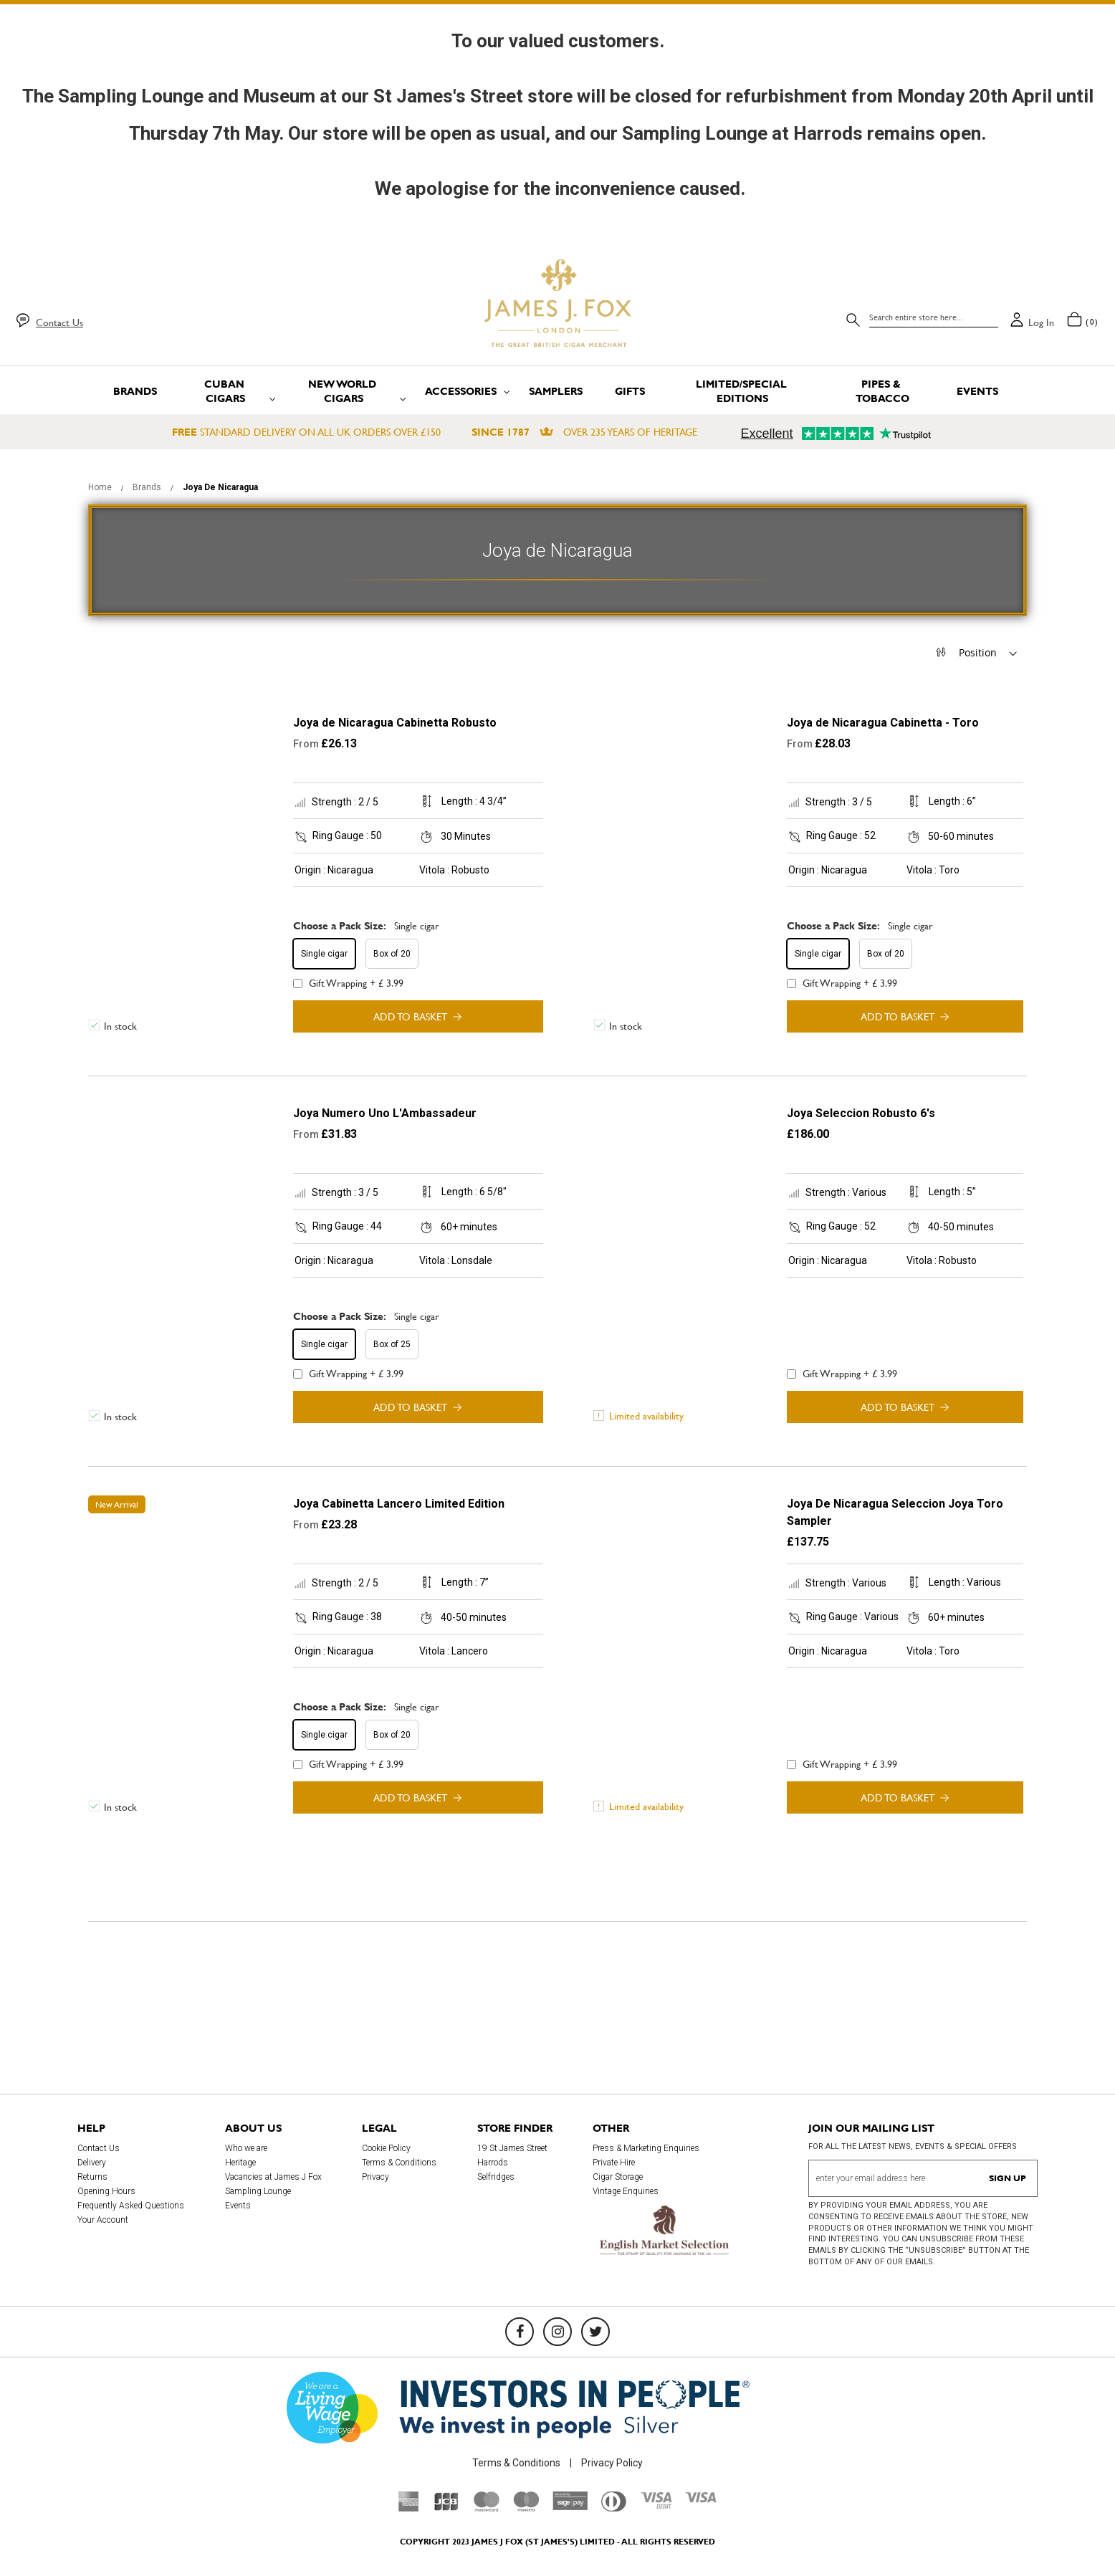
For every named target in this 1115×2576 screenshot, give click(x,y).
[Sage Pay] (570, 2506)
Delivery (91, 2163)
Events (238, 2206)
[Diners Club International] (613, 2508)
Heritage (240, 2163)
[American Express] (408, 2508)
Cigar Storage (618, 2177)
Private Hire (614, 2163)
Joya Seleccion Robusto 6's (861, 1113)
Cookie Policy (386, 2148)
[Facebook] (519, 2331)
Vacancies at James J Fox (273, 2177)
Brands (148, 487)
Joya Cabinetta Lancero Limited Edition (398, 1503)
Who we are (246, 2148)
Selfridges (496, 2177)
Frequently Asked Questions (130, 2206)
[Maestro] (526, 2508)
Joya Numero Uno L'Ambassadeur (385, 1113)
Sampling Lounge (258, 2191)
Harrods (492, 2163)
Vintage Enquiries (626, 2191)
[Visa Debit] (655, 2505)
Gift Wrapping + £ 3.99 (348, 983)
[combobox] (933, 317)
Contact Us (59, 322)
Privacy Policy (612, 2463)
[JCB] (446, 2508)
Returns (92, 2177)
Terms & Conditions (399, 2163)
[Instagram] (557, 2331)
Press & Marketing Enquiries (646, 2148)
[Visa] (701, 2499)
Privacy (375, 2177)
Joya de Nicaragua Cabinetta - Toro (883, 722)
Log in (1041, 322)
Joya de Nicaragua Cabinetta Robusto (395, 722)
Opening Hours (106, 2191)
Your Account (102, 2220)
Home (101, 487)
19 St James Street (512, 2148)
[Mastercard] (486, 2508)
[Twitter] (595, 2331)
